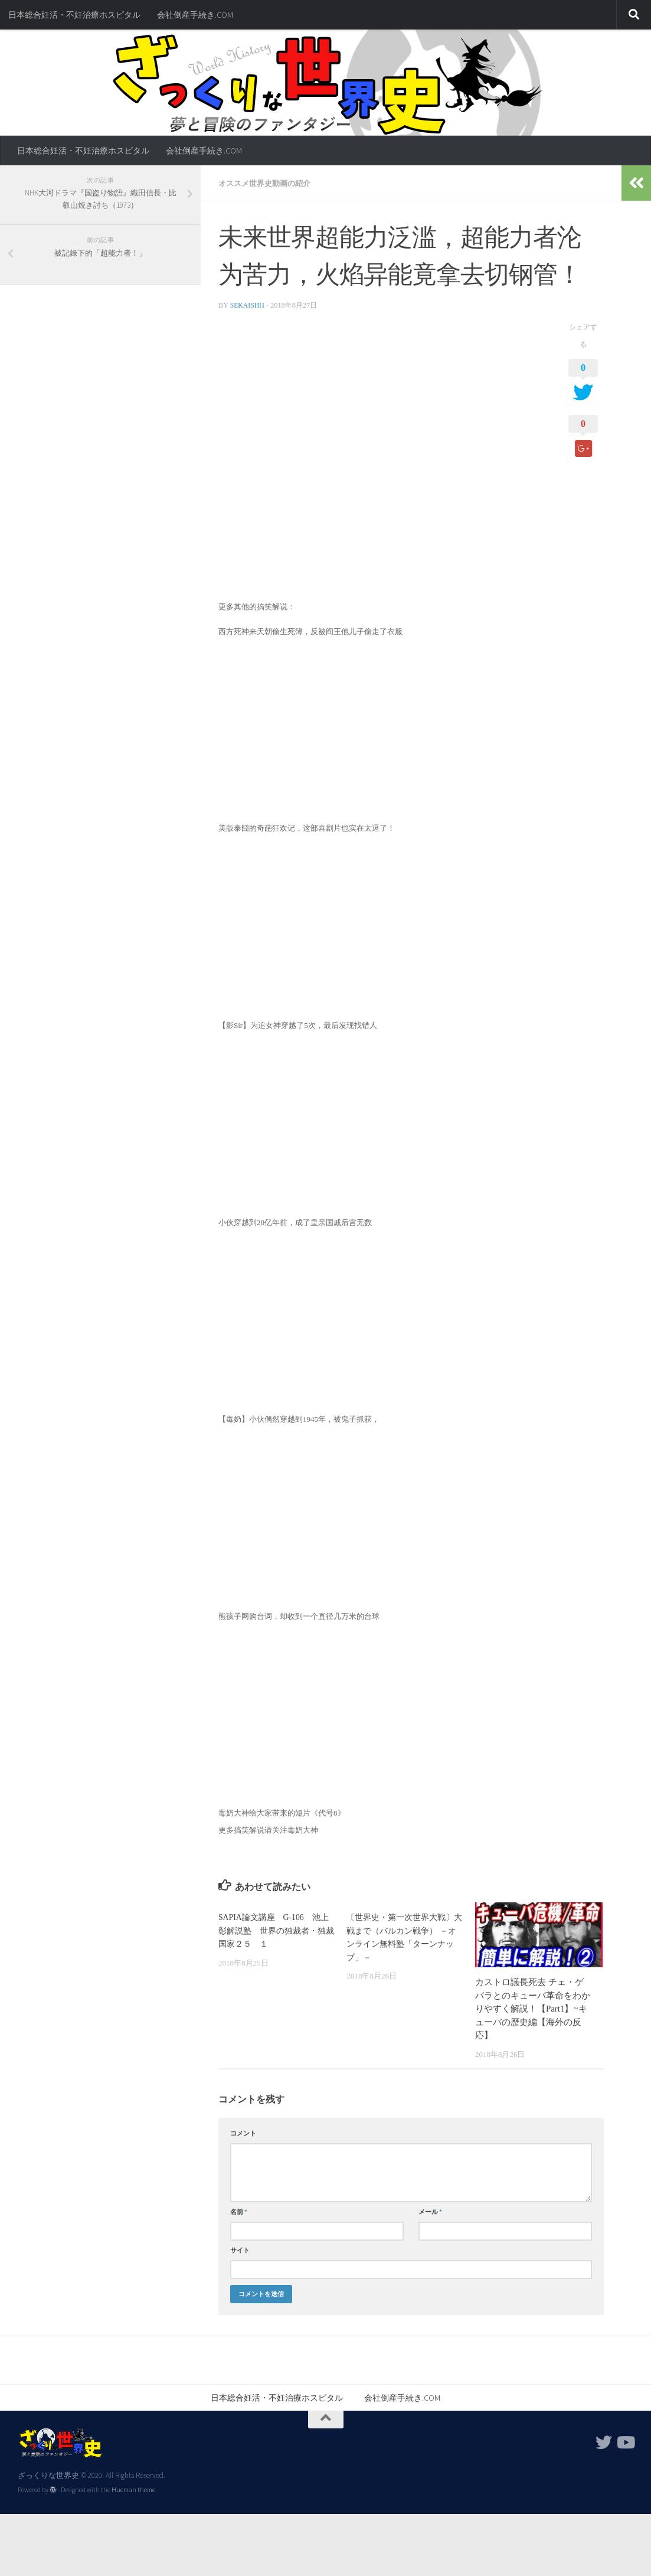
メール (430, 2211)
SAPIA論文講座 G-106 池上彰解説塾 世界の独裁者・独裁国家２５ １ (275, 1930)
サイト (240, 2249)
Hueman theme (133, 2489)
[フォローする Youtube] (625, 2442)
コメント (243, 2132)
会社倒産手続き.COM (195, 14)
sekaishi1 (248, 305)
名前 (238, 2211)
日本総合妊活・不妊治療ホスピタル (74, 14)
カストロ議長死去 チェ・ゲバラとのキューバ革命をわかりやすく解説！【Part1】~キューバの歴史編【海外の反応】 (532, 2008)
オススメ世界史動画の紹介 (268, 183)
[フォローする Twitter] (604, 2442)
